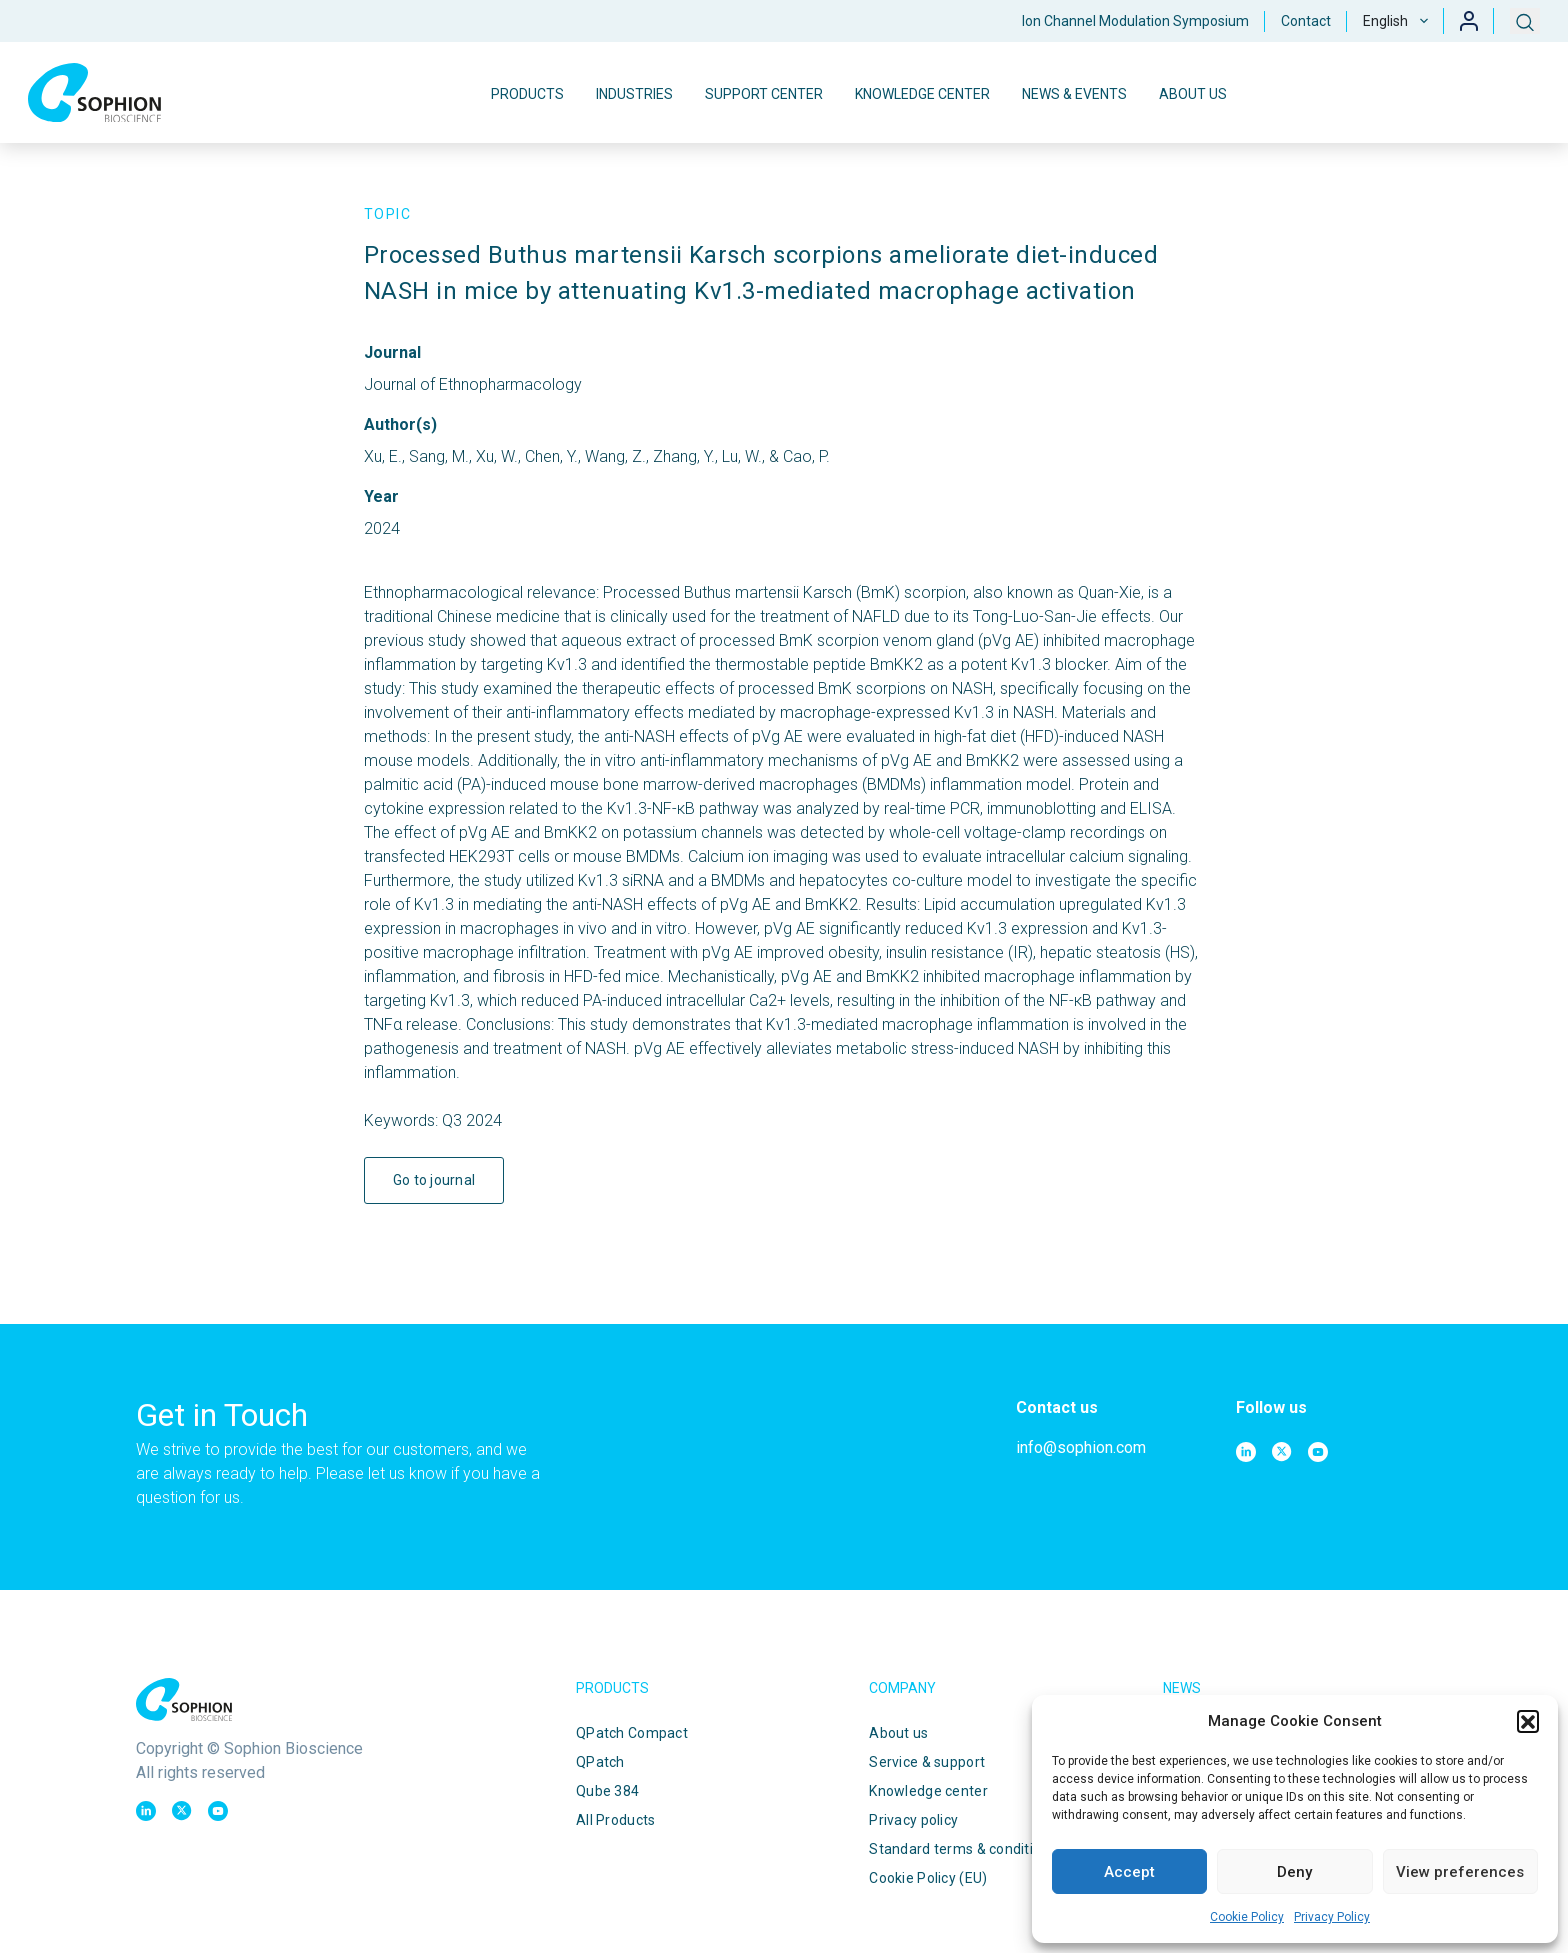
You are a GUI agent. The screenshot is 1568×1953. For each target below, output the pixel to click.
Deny (1294, 1872)
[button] (1528, 1721)
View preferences (1460, 1872)
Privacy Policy (1332, 1917)
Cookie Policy (1247, 1917)
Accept (1129, 1872)
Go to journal (434, 1180)
